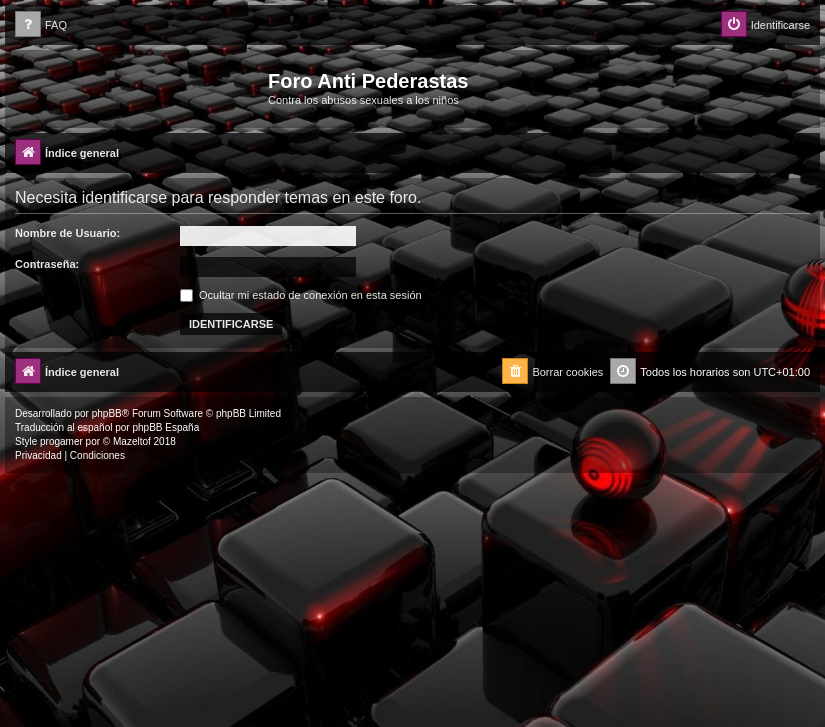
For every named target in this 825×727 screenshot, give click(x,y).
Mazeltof (132, 441)
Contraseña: (47, 264)
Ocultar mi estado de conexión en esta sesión (301, 295)
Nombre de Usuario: (67, 233)
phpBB (107, 413)
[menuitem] (41, 25)
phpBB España (165, 427)
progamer (61, 441)
